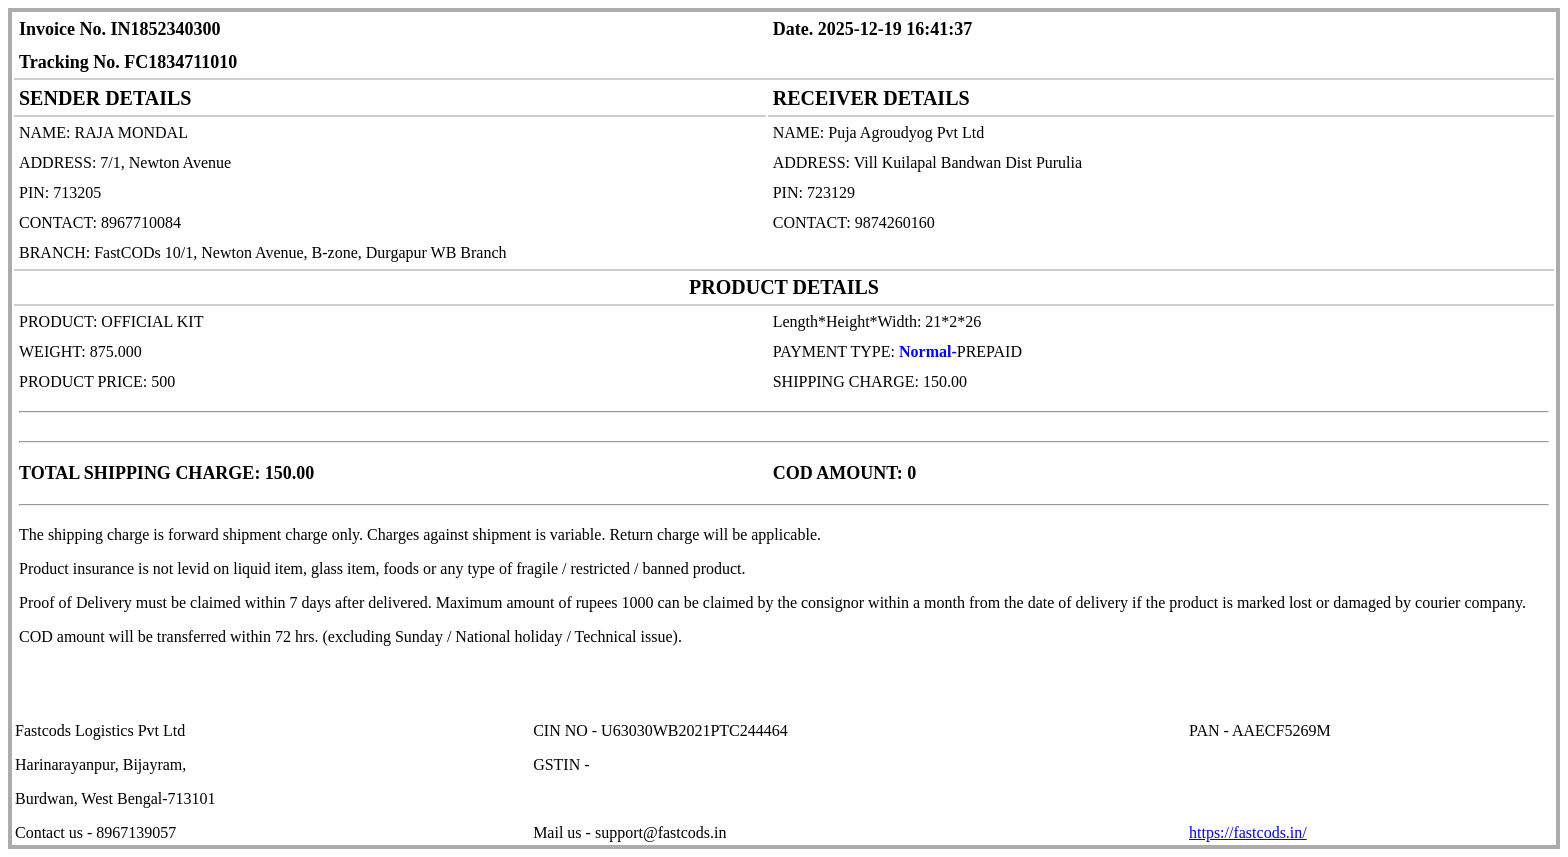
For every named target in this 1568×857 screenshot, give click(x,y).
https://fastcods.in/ (1248, 832)
